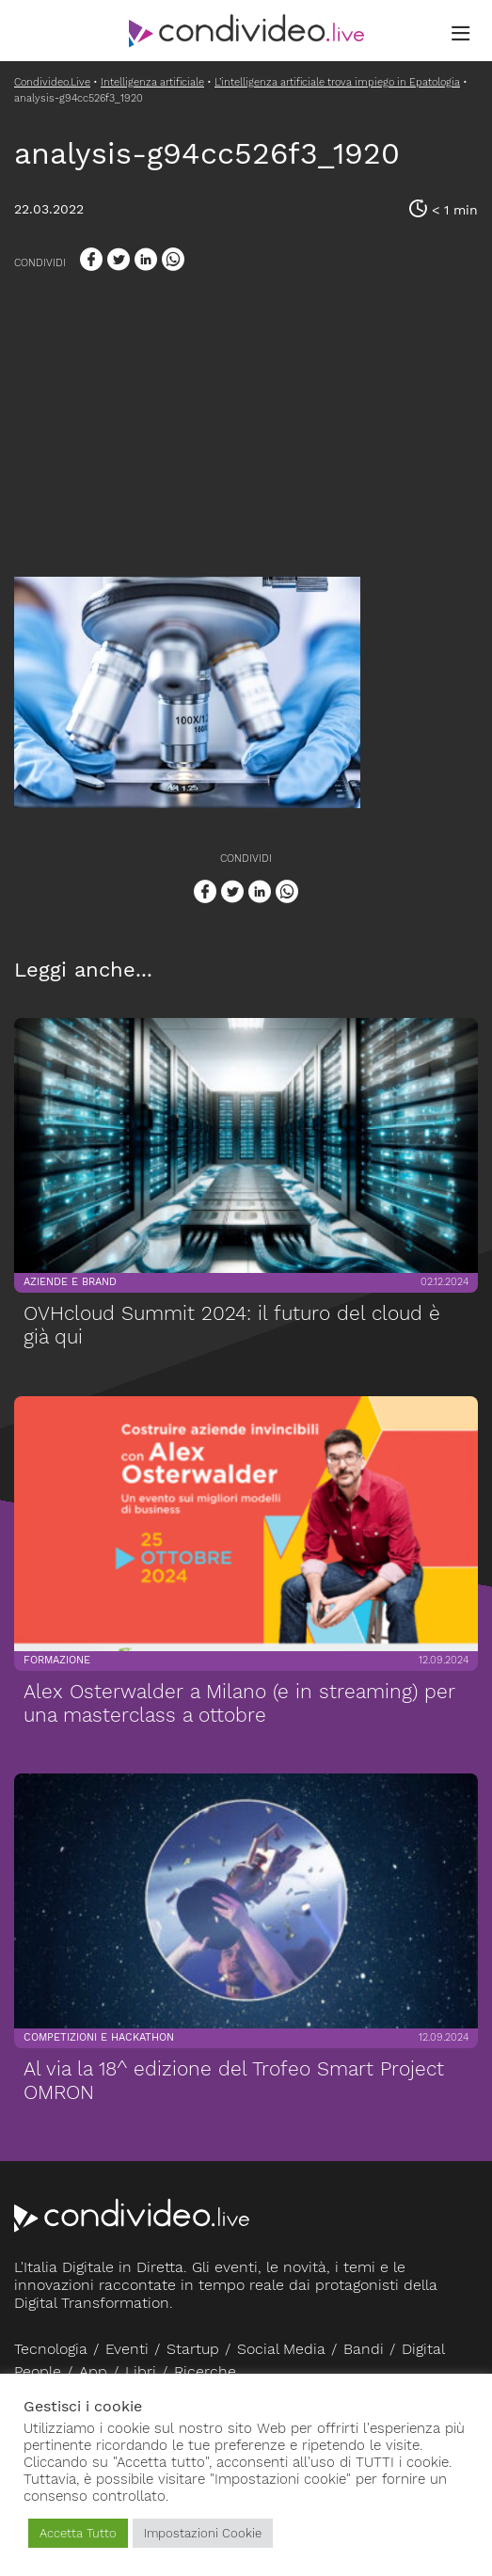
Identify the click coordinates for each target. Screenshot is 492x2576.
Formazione (56, 1660)
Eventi (127, 2349)
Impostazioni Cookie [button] (203, 2533)
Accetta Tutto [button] (78, 2533)
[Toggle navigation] (461, 34)
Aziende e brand (69, 1282)
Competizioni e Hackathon (98, 2037)
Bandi (363, 2349)
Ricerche (205, 2371)
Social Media (281, 2349)
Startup (193, 2349)
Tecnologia (50, 2349)
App (93, 2371)
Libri (140, 2371)
